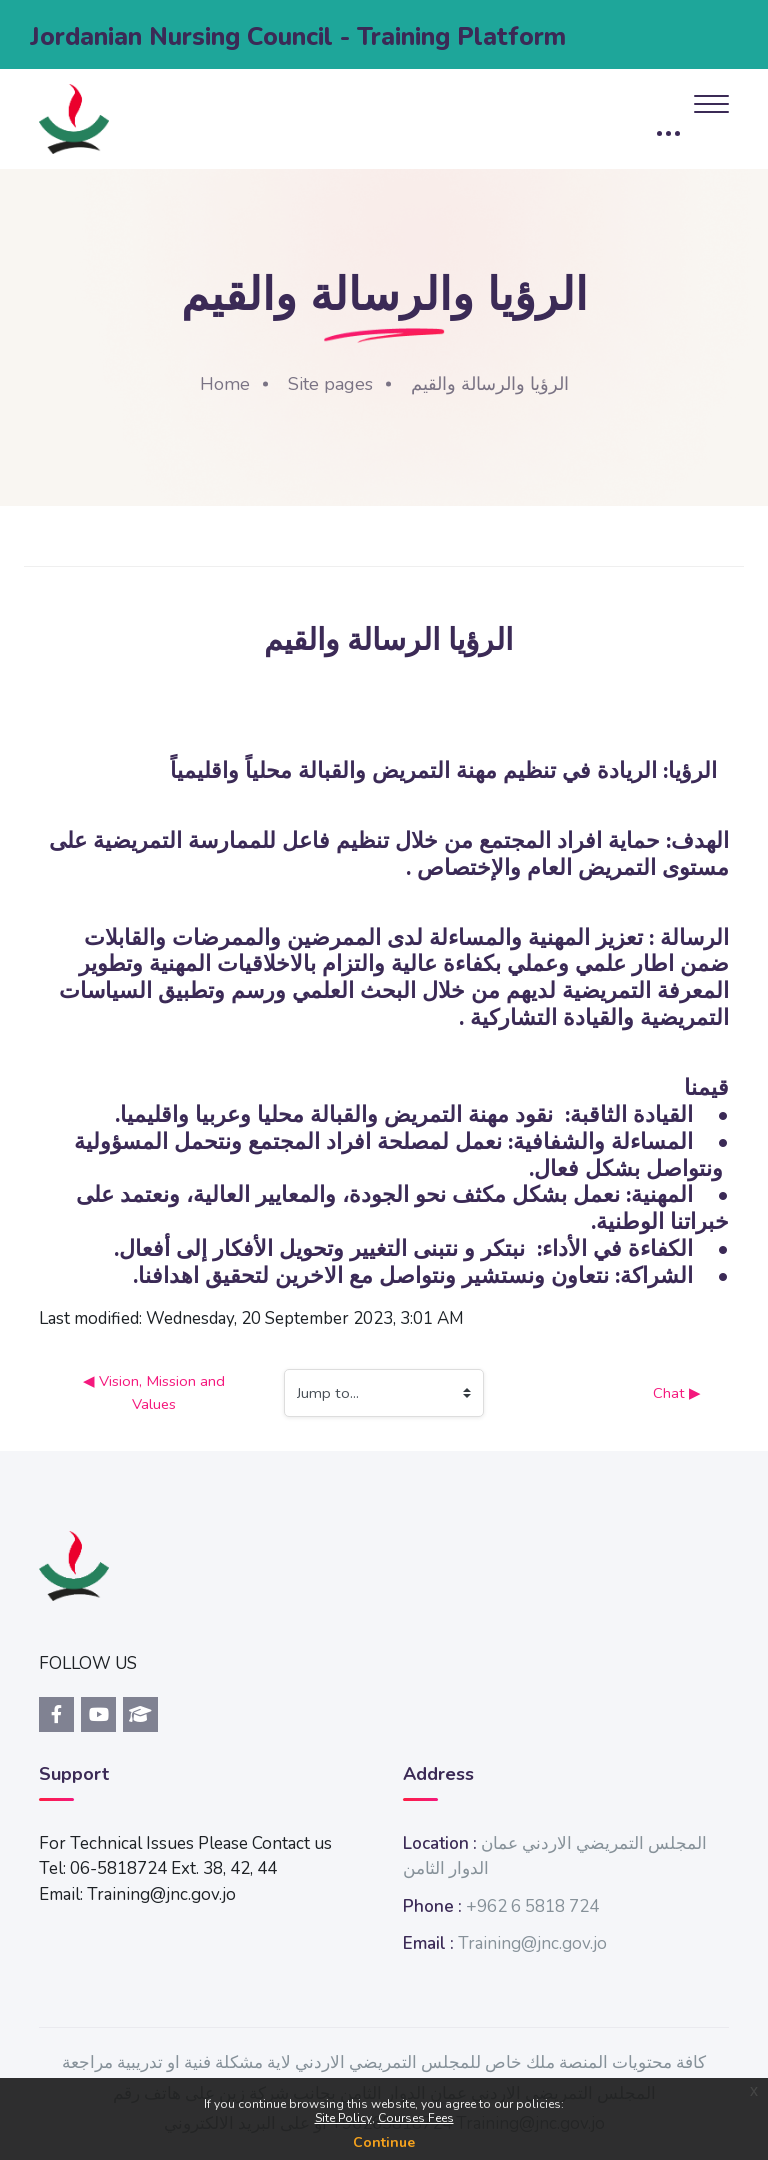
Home (225, 384)
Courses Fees (416, 2118)
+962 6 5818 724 (532, 1906)
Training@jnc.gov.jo (532, 1943)
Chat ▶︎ (677, 1393)
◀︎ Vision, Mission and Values (156, 1392)
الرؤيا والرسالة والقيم (490, 384)
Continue (384, 2142)
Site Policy (343, 2118)
